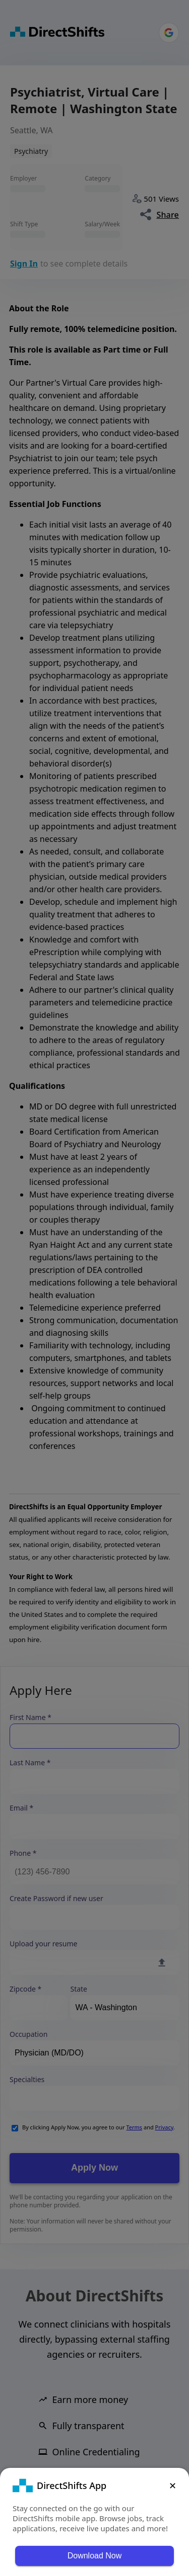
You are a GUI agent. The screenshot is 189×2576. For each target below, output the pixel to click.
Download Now (95, 2555)
